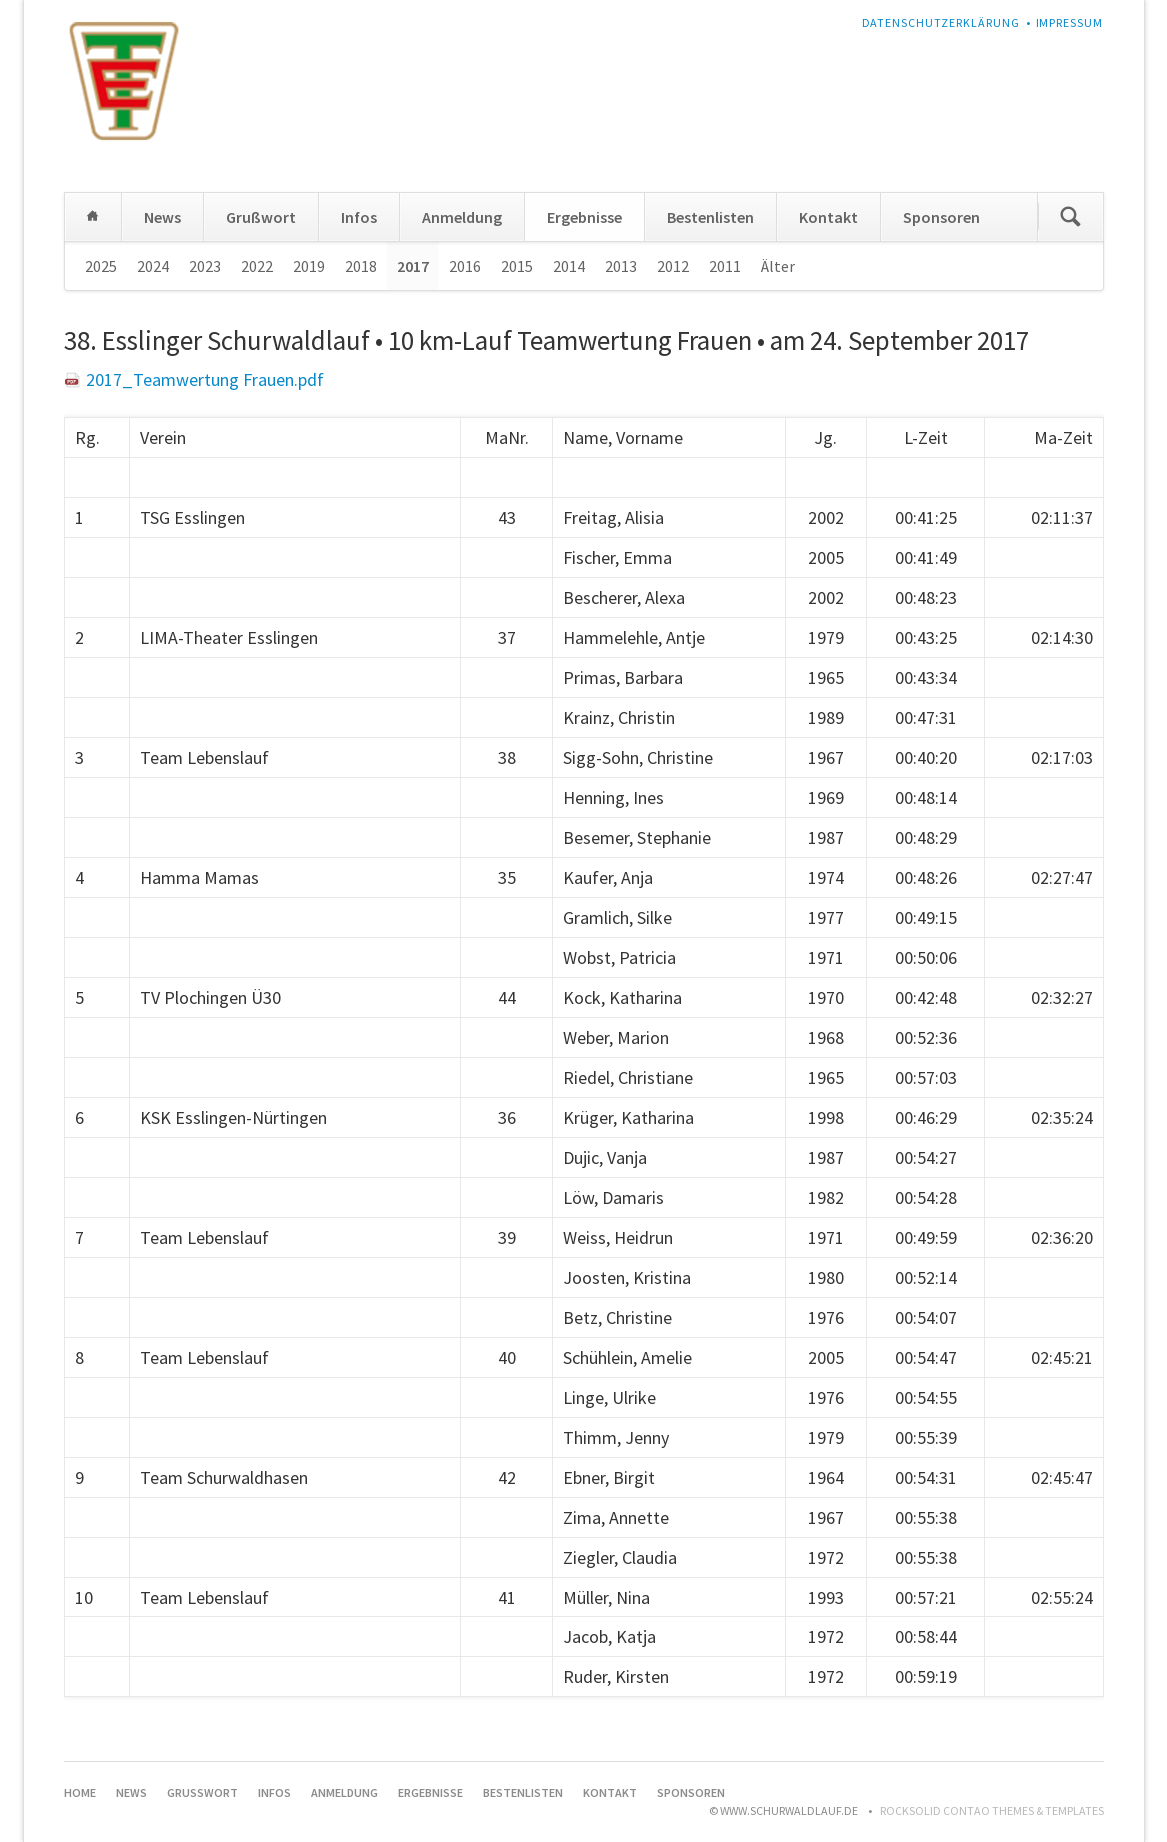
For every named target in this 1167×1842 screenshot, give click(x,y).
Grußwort (261, 217)
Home (93, 217)
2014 (569, 266)
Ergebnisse (584, 217)
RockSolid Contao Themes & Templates (992, 1810)
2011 (725, 266)
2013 (621, 266)
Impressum (1070, 22)
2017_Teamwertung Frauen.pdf (205, 379)
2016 (465, 266)
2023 (205, 266)
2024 (153, 266)
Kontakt (828, 217)
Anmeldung (462, 217)
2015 (517, 266)
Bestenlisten (710, 217)
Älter (778, 266)
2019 (309, 266)
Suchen (1071, 217)
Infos (359, 217)
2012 (673, 266)
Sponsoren (941, 217)
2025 (101, 266)
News (162, 217)
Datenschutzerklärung (941, 22)
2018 (361, 266)
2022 (257, 266)
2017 (413, 266)
